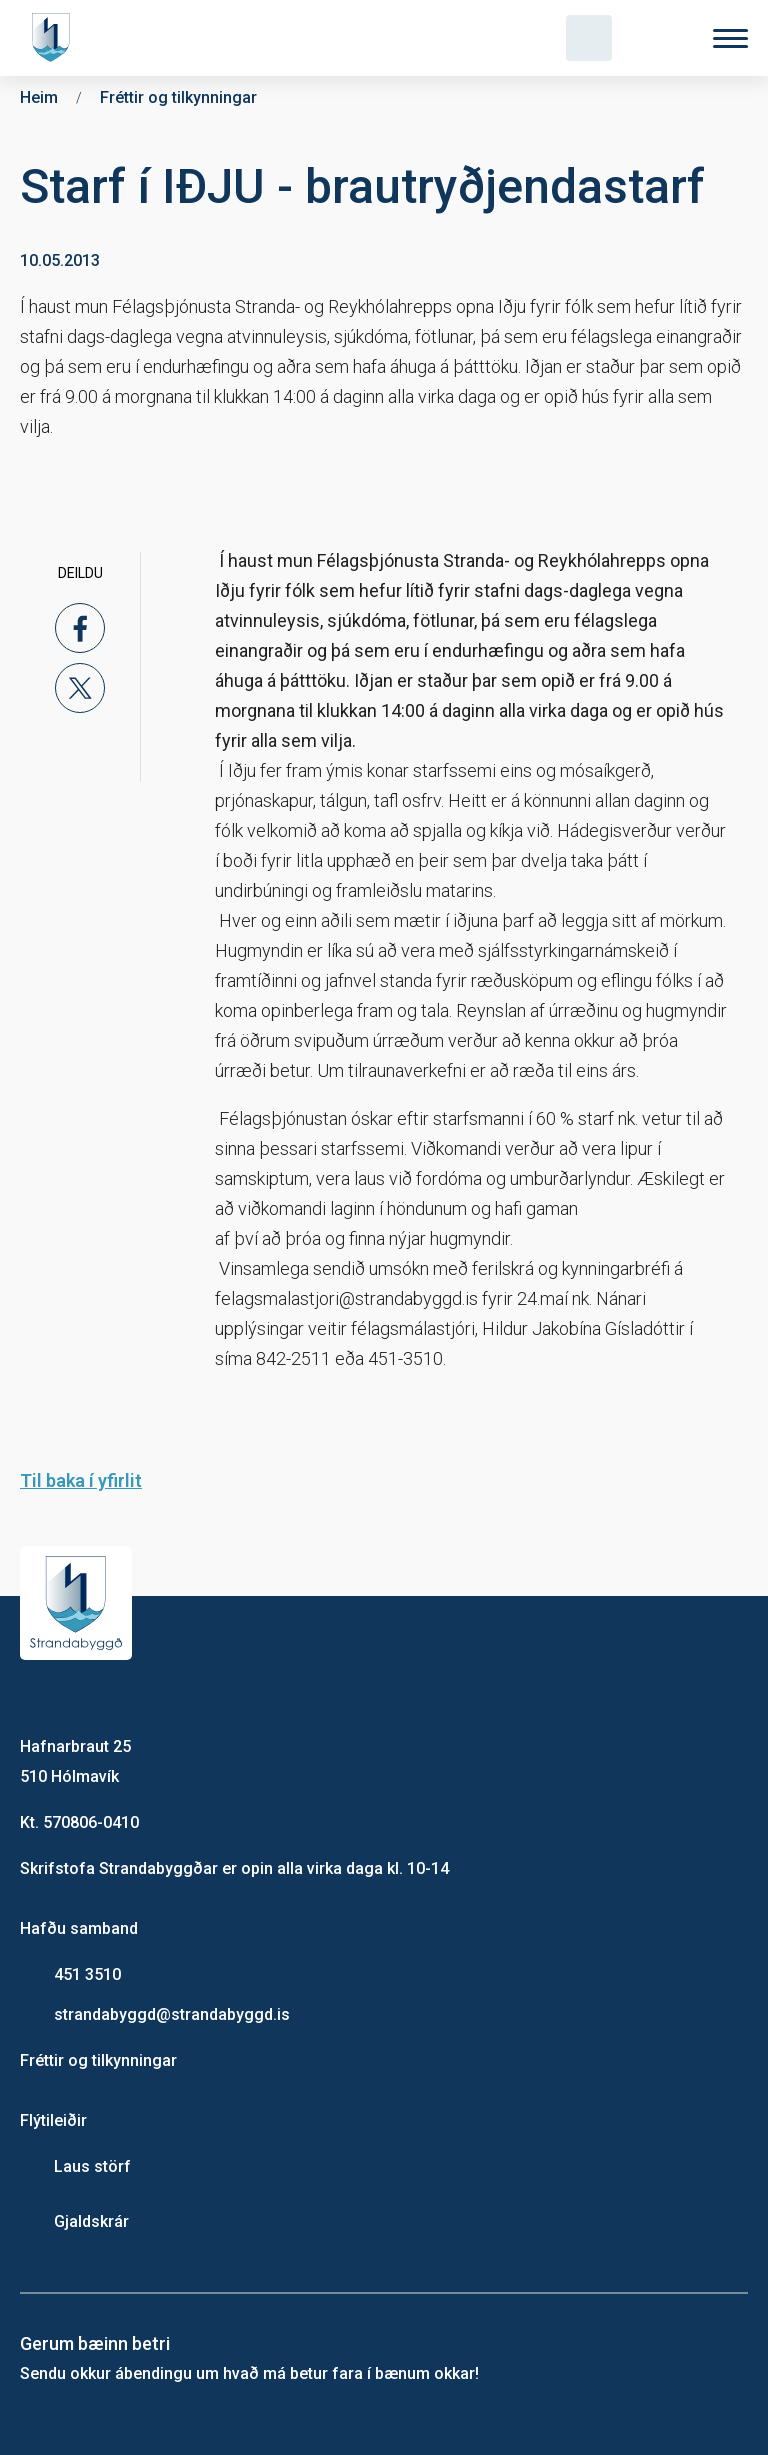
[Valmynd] (730, 38)
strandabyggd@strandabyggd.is (172, 2014)
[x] (80, 688)
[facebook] (80, 628)
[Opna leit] (589, 38)
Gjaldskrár (91, 2221)
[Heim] (55, 38)
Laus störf (92, 2166)
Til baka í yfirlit (81, 1480)
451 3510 (87, 1974)
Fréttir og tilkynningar (98, 2060)
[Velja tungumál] (660, 38)
